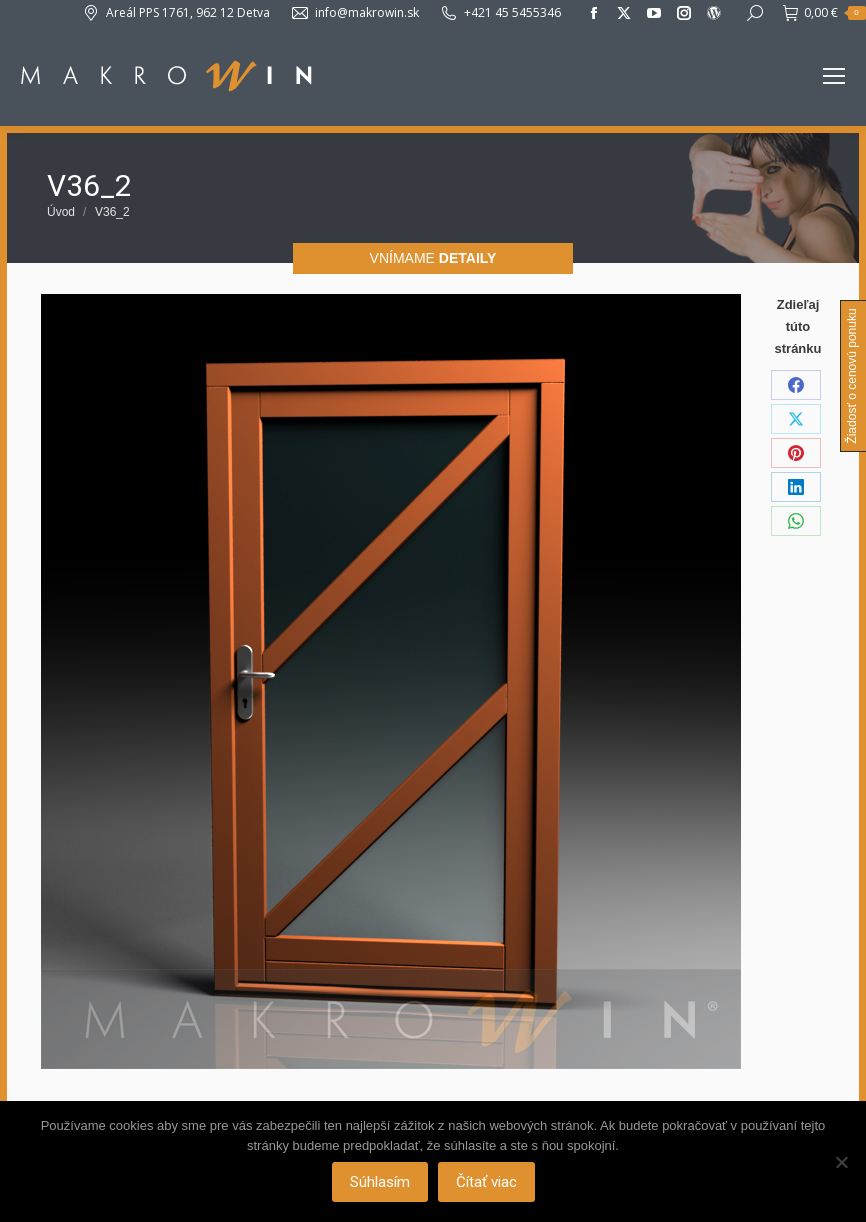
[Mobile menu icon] (834, 76)
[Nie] (841, 1162)
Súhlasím (380, 1182)
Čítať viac (486, 1182)
